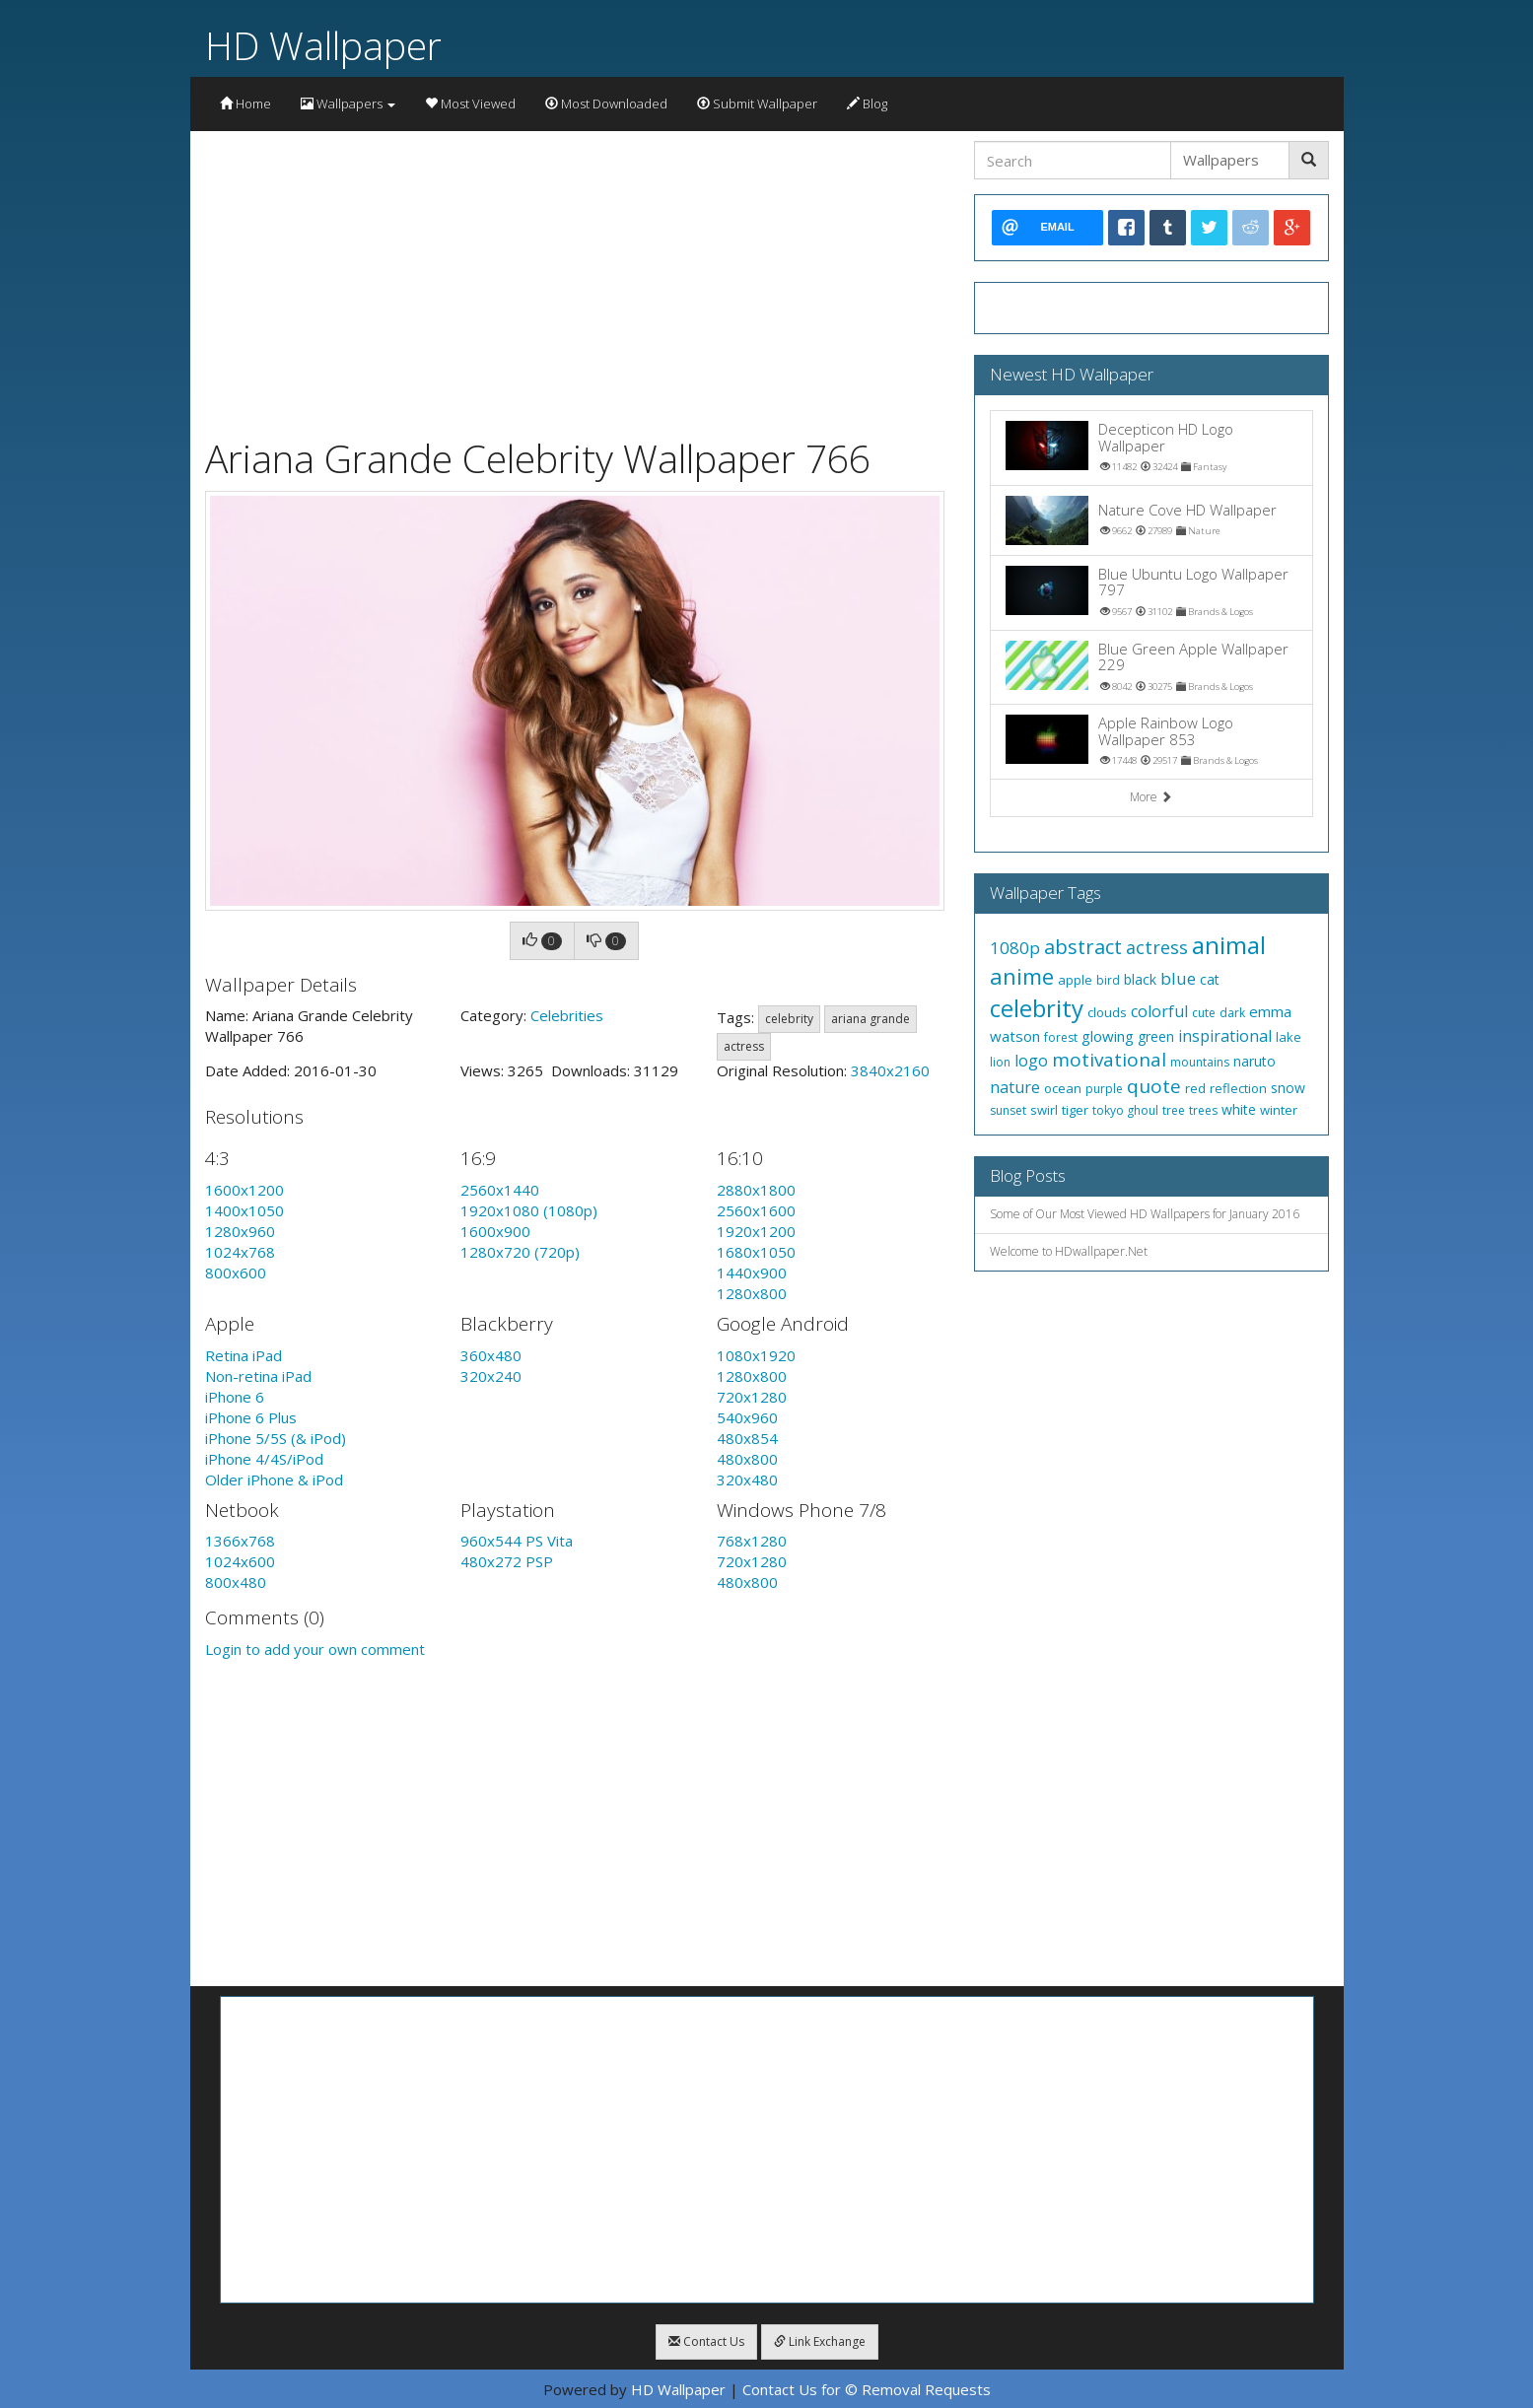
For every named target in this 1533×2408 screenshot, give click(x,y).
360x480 (491, 1355)
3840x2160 (890, 1070)
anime (1022, 976)
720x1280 (752, 1397)
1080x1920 (756, 1355)
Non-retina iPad (258, 1376)
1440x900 (752, 1272)
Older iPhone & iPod (274, 1479)
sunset (1008, 1110)
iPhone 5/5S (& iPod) (275, 1438)
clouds (1107, 1012)
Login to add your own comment (315, 1649)
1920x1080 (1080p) (528, 1210)
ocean (1062, 1088)
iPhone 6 (234, 1397)
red (1195, 1088)
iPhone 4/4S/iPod (264, 1459)
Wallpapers (348, 103)
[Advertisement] (574, 279)
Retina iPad (243, 1355)
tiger (1075, 1110)
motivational (1109, 1059)
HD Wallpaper (323, 45)
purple (1104, 1088)
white (1238, 1109)
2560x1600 (756, 1210)
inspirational (1225, 1036)
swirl (1044, 1110)
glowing (1107, 1036)
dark (1232, 1012)
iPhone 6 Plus (251, 1417)
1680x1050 (756, 1252)
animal (1229, 945)
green (1156, 1036)
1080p (1015, 947)
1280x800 (752, 1293)
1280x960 (240, 1231)
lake (1288, 1037)
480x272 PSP (506, 1561)
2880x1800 (756, 1190)
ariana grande (870, 1018)
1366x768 (240, 1540)
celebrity (789, 1018)
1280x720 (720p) (520, 1252)
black (1140, 979)
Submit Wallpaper (757, 103)
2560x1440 (499, 1190)
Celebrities (566, 1015)
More (1151, 797)
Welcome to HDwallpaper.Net (1069, 1251)
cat (1209, 979)
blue (1178, 978)
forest (1061, 1037)
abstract (1083, 946)
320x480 (747, 1479)
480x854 (747, 1438)
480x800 (747, 1459)
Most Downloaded (606, 103)
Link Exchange (820, 2341)
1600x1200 (244, 1190)
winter (1278, 1110)
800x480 (235, 1582)
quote (1154, 1086)
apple (1075, 980)
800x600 (235, 1272)
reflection (1238, 1088)
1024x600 (240, 1561)
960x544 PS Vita (516, 1540)
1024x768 (240, 1252)
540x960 (747, 1417)
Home (245, 103)
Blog (867, 103)
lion (1000, 1062)
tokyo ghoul (1125, 1110)
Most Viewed (470, 103)
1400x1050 (244, 1210)
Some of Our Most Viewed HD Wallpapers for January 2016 (1144, 1213)
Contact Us (706, 2341)
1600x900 (495, 1231)
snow (1288, 1087)
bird (1108, 980)
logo (1031, 1060)
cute (1204, 1012)
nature (1015, 1087)
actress (744, 1046)
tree (1173, 1110)
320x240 (491, 1376)
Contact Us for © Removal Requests (866, 2389)
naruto (1254, 1061)
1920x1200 (756, 1231)
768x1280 (752, 1540)
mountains (1199, 1062)
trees (1203, 1110)
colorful (1159, 1011)
